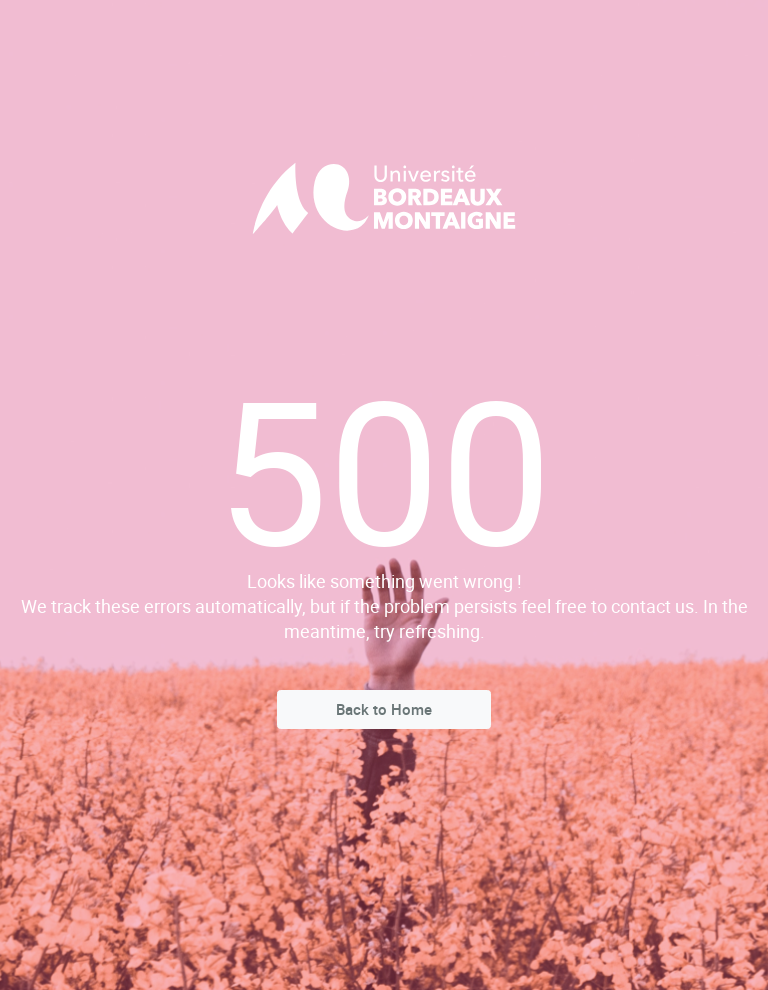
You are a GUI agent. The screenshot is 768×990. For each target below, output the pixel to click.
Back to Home (384, 709)
